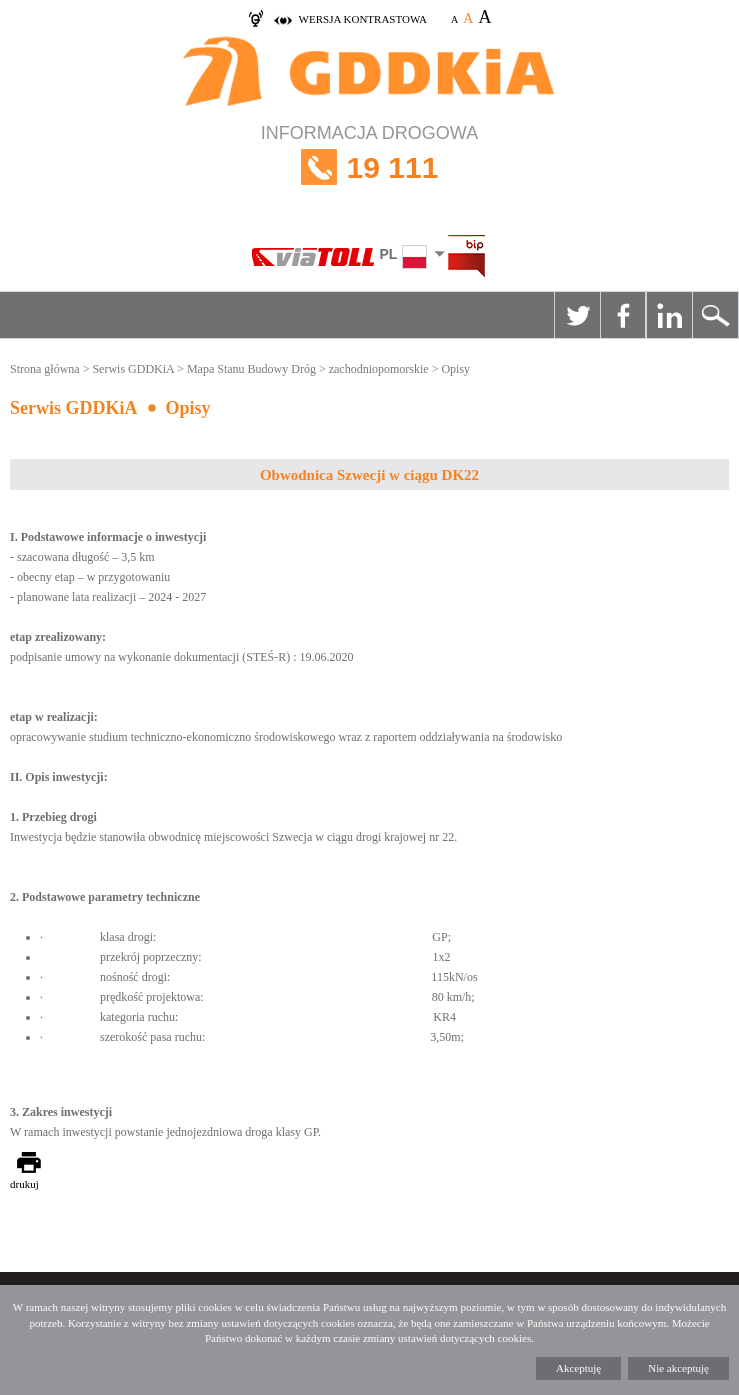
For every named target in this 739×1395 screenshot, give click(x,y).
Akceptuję (578, 1368)
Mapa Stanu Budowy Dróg (251, 369)
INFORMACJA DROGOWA (369, 167)
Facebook (623, 315)
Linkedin (669, 315)
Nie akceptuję (678, 1368)
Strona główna (45, 369)
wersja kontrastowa (363, 19)
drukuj (24, 1184)
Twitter (577, 315)
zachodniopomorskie (379, 369)
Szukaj (715, 315)
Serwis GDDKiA (133, 369)
